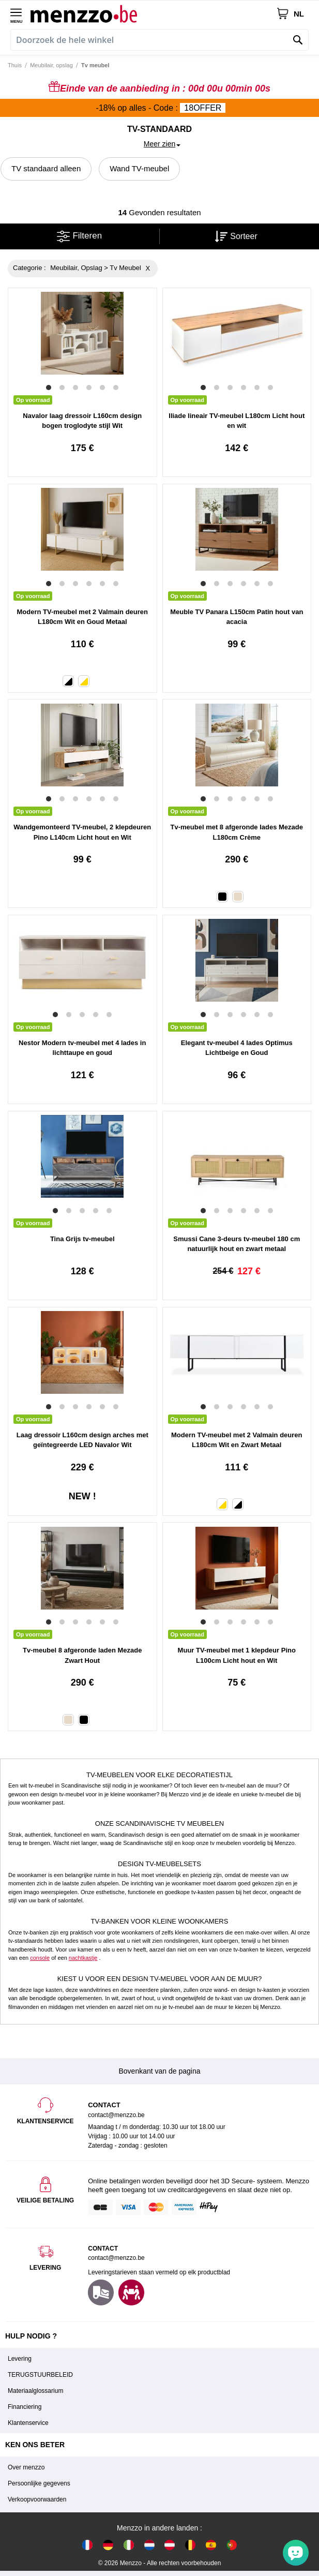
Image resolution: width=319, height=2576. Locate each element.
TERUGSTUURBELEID (40, 2374)
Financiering (24, 2406)
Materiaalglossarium (35, 2390)
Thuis (15, 65)
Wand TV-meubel (139, 168)
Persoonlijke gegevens (39, 2483)
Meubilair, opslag (51, 65)
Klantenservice (28, 2422)
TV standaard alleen (46, 168)
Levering (20, 2358)
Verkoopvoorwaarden (37, 2499)
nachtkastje (83, 1958)
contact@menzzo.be (116, 2257)
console (40, 1958)
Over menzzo (26, 2467)
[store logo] (153, 13)
